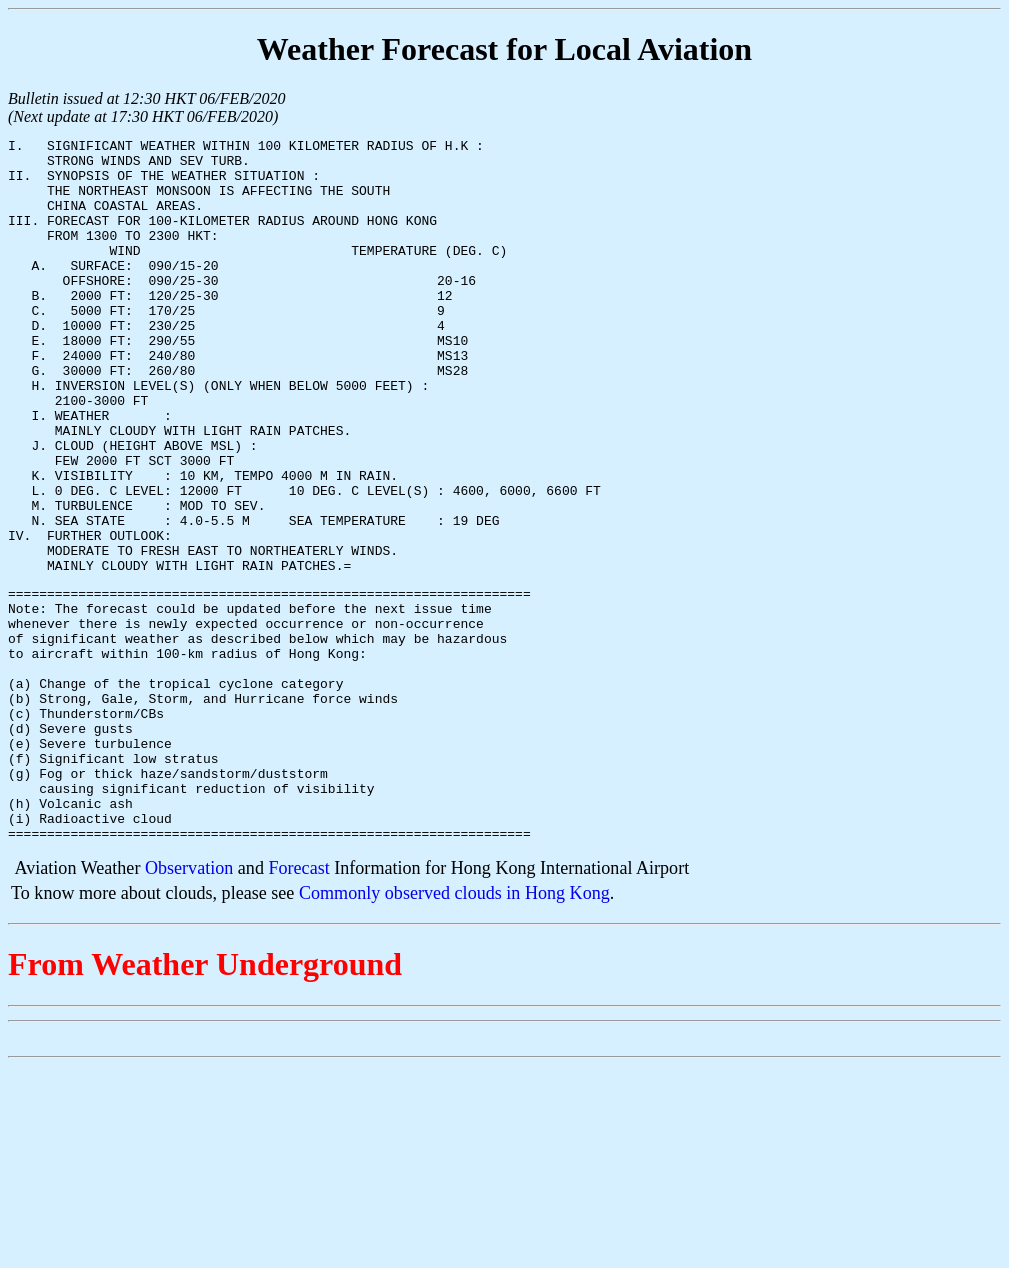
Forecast (298, 1006)
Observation (189, 1006)
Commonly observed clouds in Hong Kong (454, 1031)
